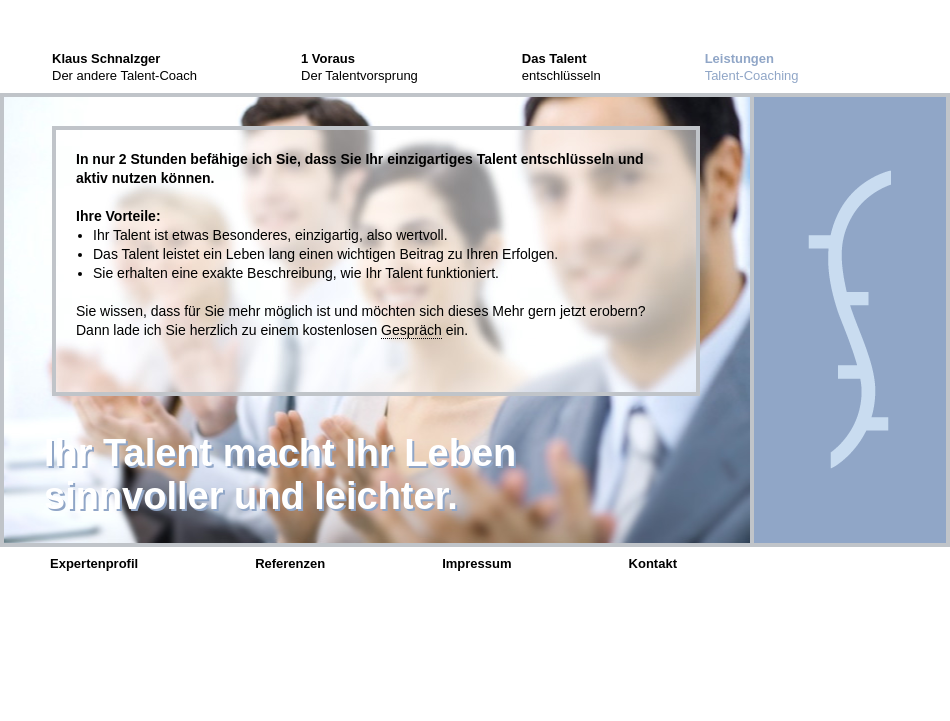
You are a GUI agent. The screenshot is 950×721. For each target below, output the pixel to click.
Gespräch (411, 330)
